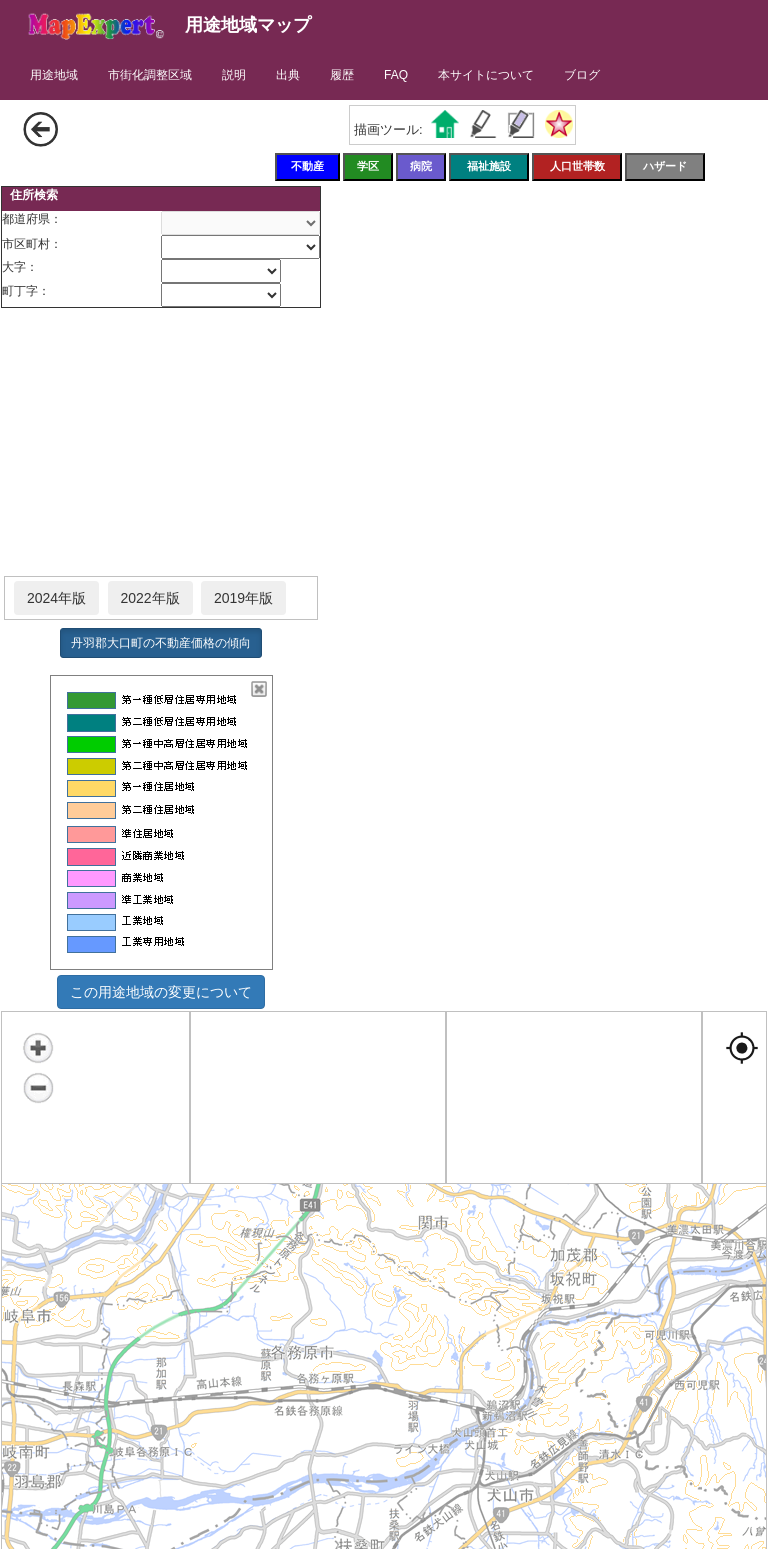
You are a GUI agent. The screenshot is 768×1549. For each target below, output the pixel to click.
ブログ (582, 75)
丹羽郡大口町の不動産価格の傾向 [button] (161, 643)
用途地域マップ (248, 25)
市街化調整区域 (150, 75)
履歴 (342, 75)
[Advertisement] (161, 443)
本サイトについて (486, 75)
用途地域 (54, 75)
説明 (234, 75)
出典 (288, 75)
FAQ (396, 75)
